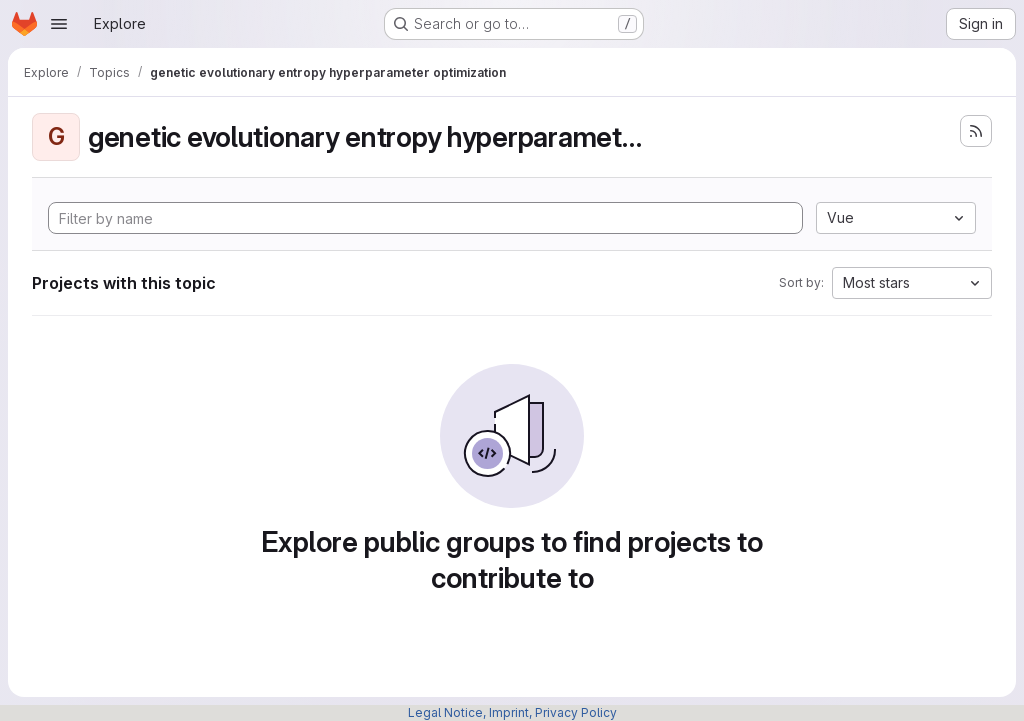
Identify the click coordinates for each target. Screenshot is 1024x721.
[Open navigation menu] (59, 24)
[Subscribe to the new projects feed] (976, 131)
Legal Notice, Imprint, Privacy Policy (512, 712)
